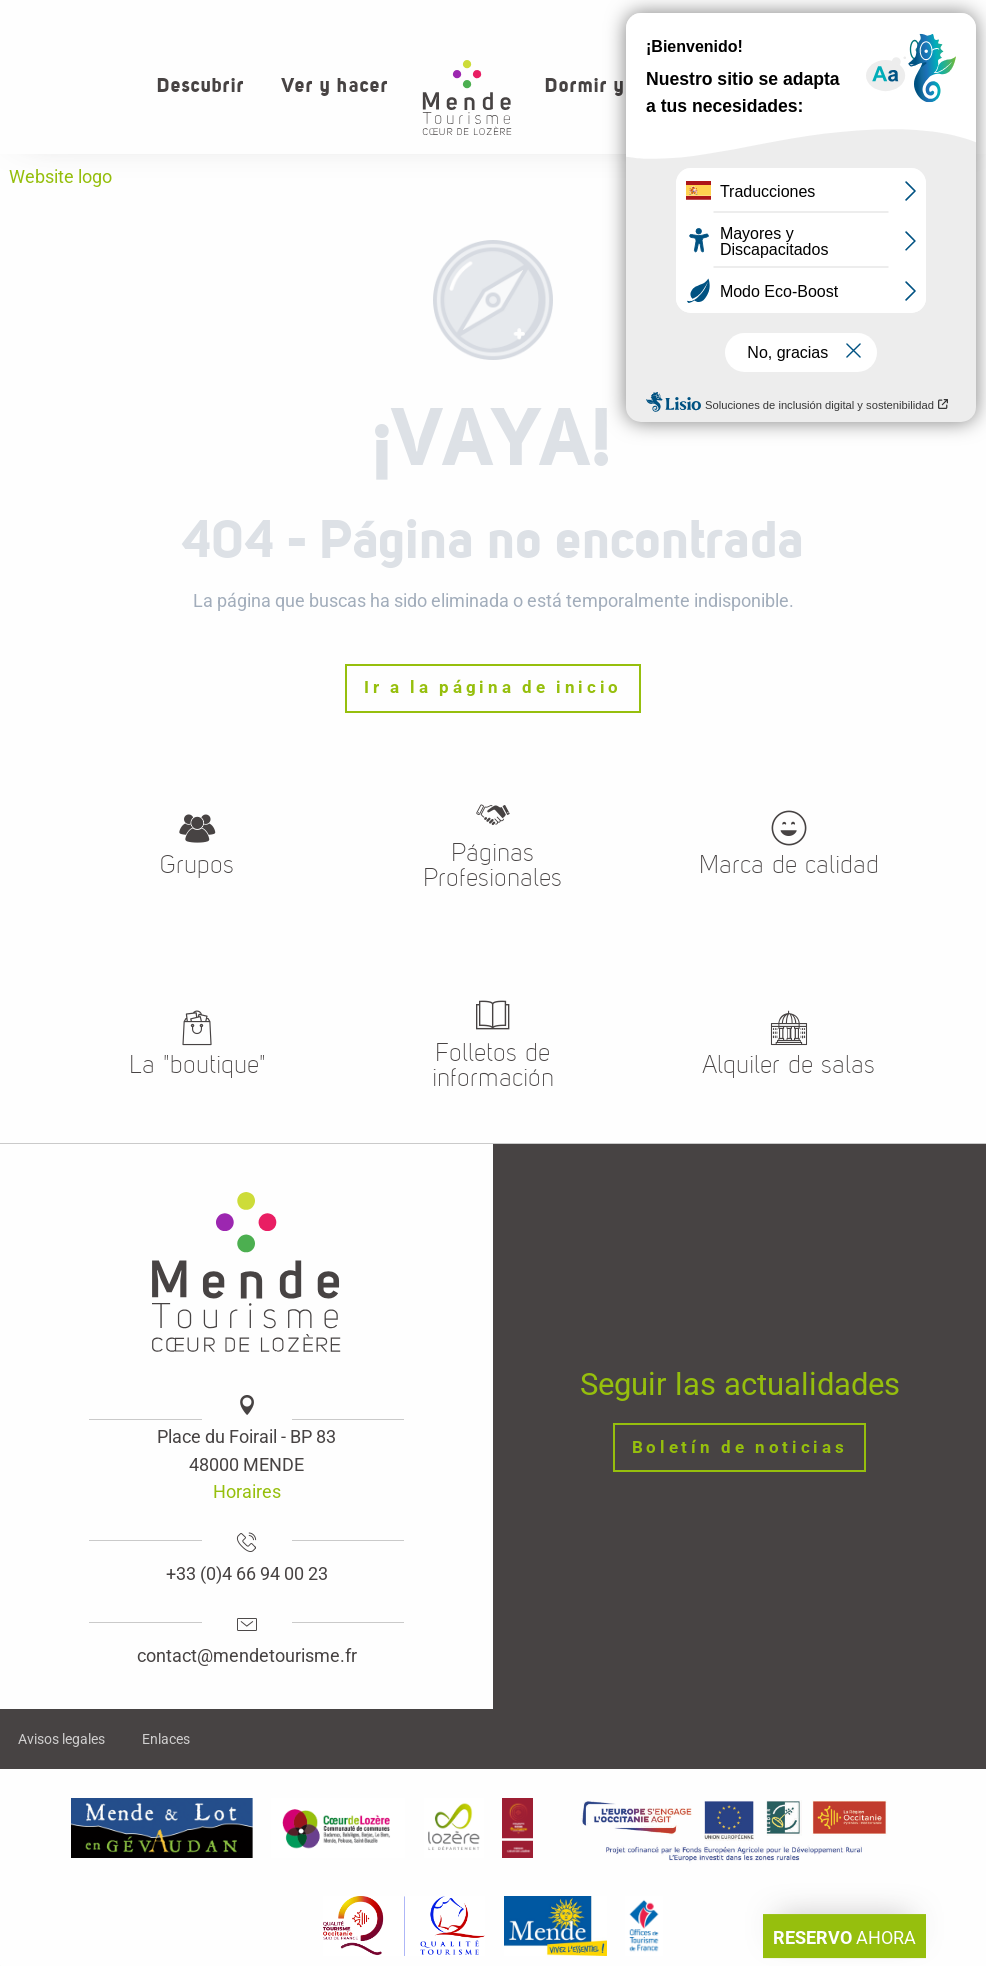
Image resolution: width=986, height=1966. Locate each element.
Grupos (929, 20)
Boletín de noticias (740, 1447)
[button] (905, 85)
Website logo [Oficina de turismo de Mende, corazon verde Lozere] (60, 176)
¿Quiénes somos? (709, 20)
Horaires (247, 1491)
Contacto (837, 20)
